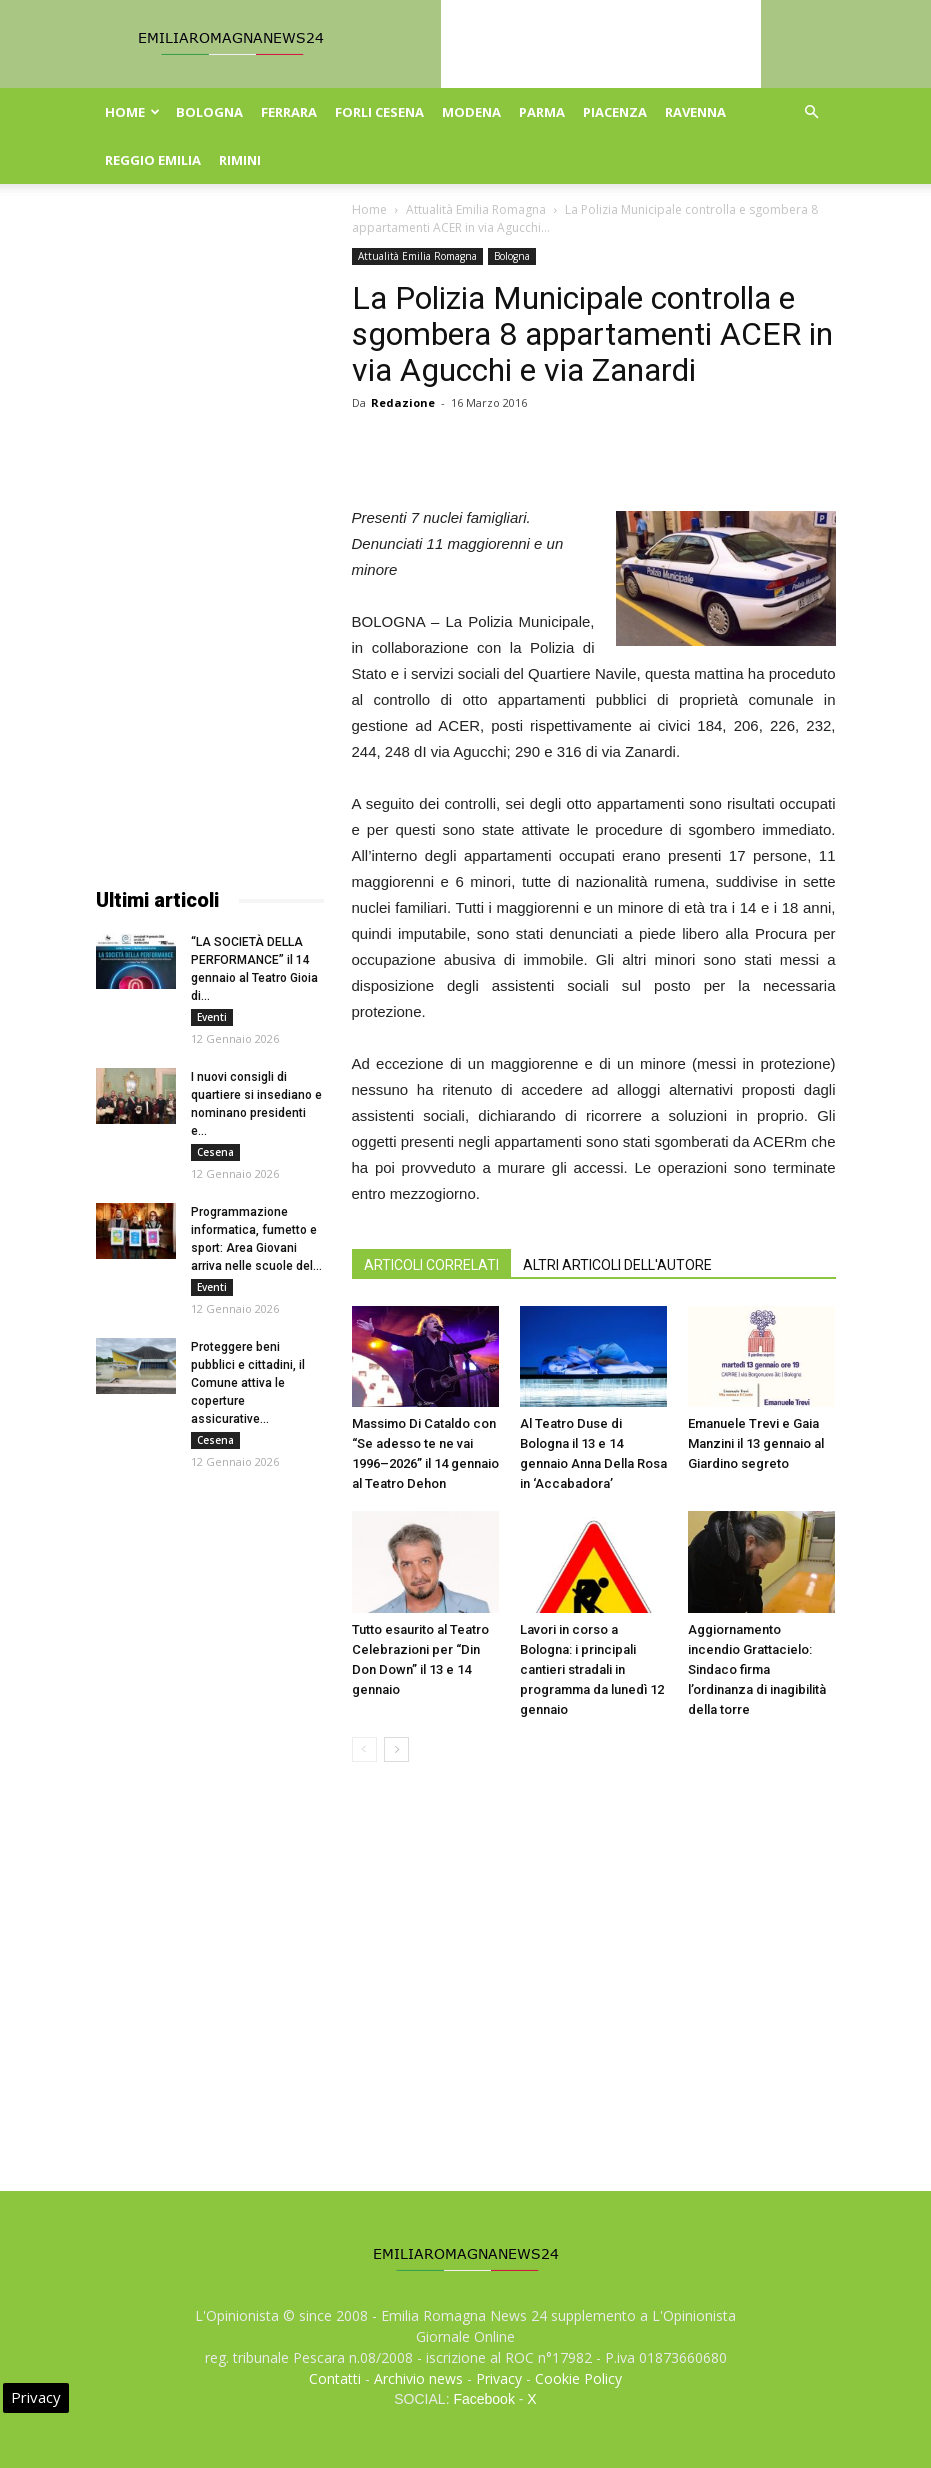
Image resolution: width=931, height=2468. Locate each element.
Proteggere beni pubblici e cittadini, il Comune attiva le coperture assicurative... (248, 1383)
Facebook (483, 2399)
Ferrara (289, 112)
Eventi (212, 1017)
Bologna (209, 112)
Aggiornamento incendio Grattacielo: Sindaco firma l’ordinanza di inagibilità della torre (757, 1669)
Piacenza (615, 112)
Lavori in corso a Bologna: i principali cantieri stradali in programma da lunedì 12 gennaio (592, 1669)
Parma (542, 112)
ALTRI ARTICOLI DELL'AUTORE (617, 1265)
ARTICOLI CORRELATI (431, 1265)
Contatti (335, 2378)
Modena (471, 112)
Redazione (403, 402)
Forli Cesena (379, 112)
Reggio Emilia (153, 160)
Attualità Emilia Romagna (476, 209)
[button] (812, 112)
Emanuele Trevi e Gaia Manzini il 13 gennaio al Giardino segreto (756, 1443)
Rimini (240, 160)
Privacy (499, 2378)
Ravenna (695, 112)
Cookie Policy (578, 2378)
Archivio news (418, 2378)
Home (132, 112)
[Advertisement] (210, 548)
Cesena (215, 1152)
